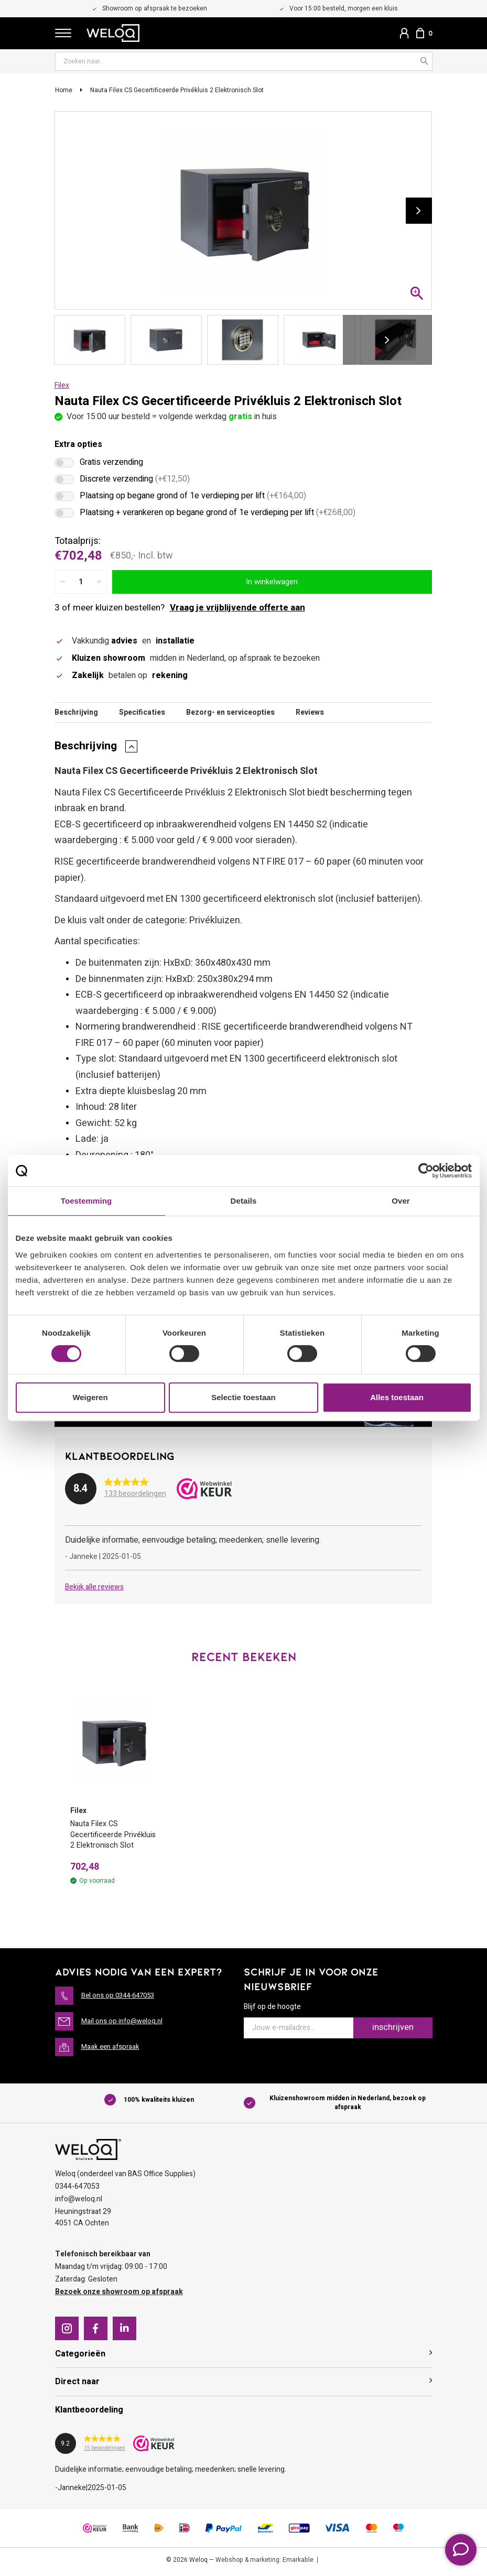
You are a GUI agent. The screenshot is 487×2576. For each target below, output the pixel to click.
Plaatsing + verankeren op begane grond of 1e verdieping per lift (217, 515)
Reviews (310, 714)
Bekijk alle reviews (94, 1588)
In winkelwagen (272, 583)
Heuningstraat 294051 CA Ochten (83, 2220)
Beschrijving (76, 714)
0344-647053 (77, 2189)
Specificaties (142, 714)
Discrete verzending (135, 481)
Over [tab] (401, 1200)
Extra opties (78, 446)
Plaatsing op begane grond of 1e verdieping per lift (193, 498)
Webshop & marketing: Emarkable (264, 2563)
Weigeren (89, 1397)
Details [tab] (244, 1200)
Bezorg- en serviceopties (230, 714)
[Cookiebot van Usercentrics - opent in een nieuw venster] (426, 1170)
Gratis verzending (111, 465)
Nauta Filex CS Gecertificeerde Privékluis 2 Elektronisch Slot (177, 91)
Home (63, 91)
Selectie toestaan (243, 1397)
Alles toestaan (397, 1397)
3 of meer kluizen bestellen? (180, 609)
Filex (62, 388)
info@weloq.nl (78, 2202)
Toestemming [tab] (86, 1200)
